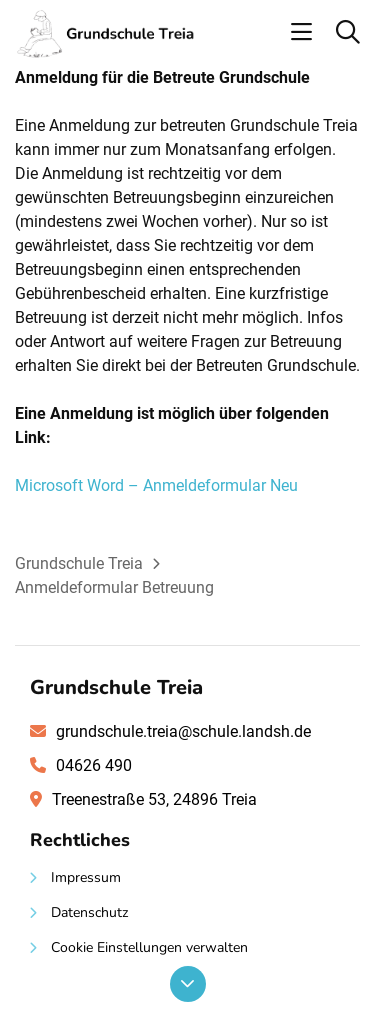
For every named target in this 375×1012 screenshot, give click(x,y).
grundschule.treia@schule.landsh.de (183, 731)
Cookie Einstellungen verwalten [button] (149, 947)
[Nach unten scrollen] (188, 984)
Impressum (86, 877)
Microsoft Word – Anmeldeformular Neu (156, 485)
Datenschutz (89, 912)
